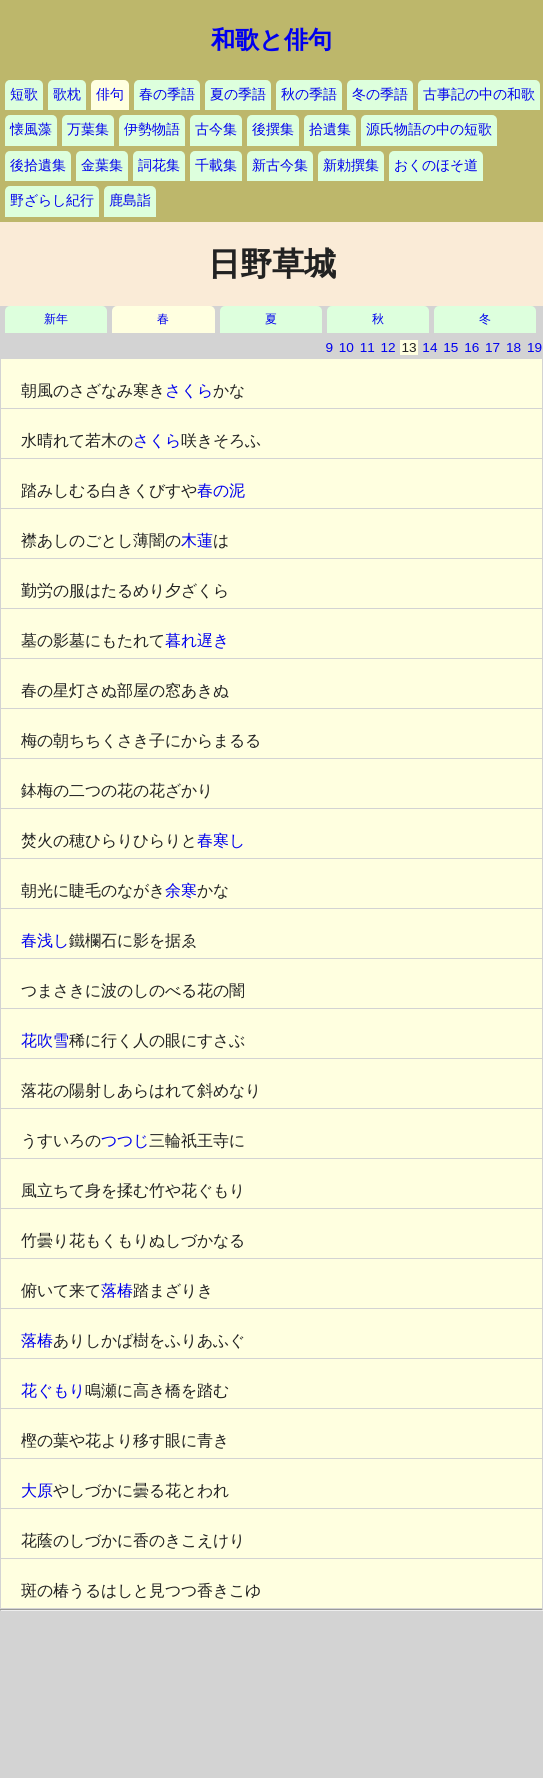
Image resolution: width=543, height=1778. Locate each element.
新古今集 (280, 165)
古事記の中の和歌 (479, 94)
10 (346, 347)
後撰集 (273, 129)
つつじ (125, 1140)
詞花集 (159, 165)
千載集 (216, 165)
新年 (56, 319)
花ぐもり (53, 1390)
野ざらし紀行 (52, 200)
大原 (37, 1490)
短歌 (24, 94)
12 (388, 347)
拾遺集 (330, 129)
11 (367, 347)
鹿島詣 (130, 200)
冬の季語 (380, 94)
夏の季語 (238, 94)
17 (492, 347)
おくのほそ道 (436, 165)
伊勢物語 (152, 129)
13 (408, 347)
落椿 (117, 1290)
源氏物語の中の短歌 (429, 129)
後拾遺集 (38, 165)
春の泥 (221, 490)
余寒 (181, 890)
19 (534, 347)
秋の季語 (309, 94)
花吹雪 (45, 1040)
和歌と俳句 (271, 40)
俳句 (110, 94)
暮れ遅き (197, 640)
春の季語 (167, 94)
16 (471, 347)
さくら (189, 390)
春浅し (45, 940)
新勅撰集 (351, 165)
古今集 (216, 129)
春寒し (221, 840)
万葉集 (88, 129)
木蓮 (197, 540)
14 (429, 347)
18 (513, 347)
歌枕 (67, 94)
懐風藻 (31, 129)
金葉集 (102, 165)
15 (450, 347)
